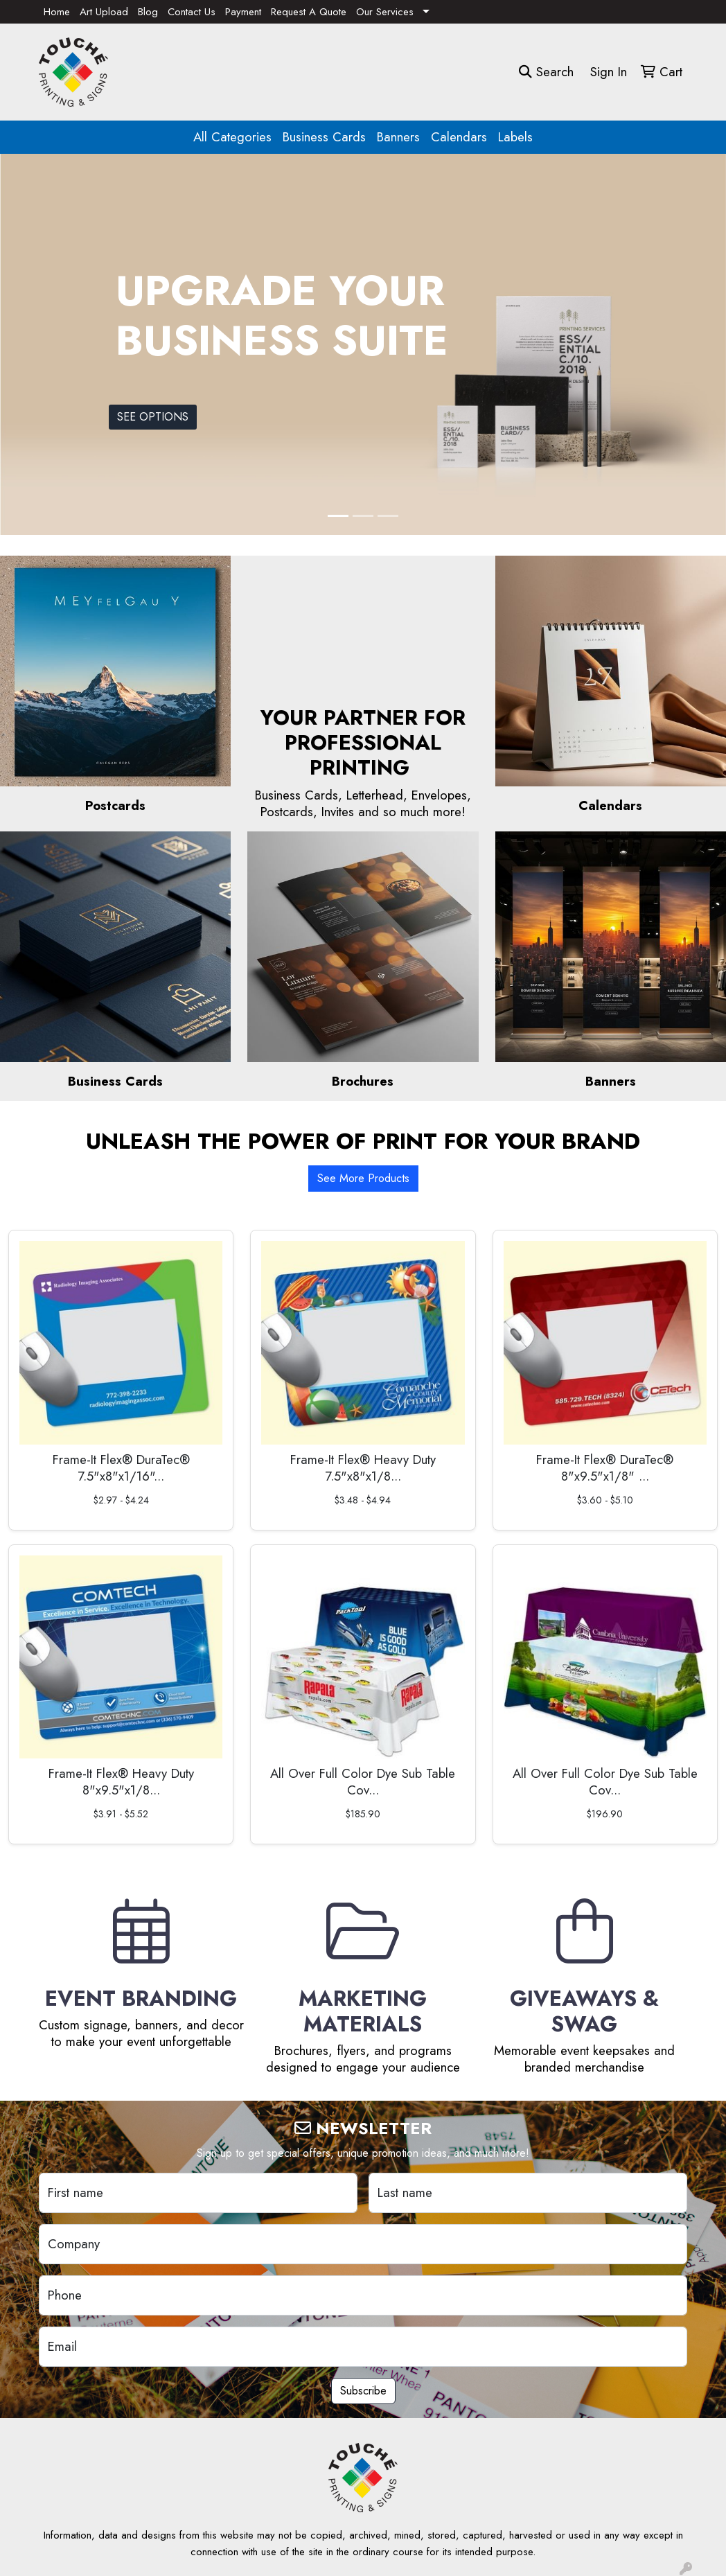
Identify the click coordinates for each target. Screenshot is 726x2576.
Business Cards (324, 136)
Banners (398, 136)
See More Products (363, 1178)
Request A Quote (308, 11)
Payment (243, 11)
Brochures (362, 1081)
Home (57, 11)
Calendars (459, 136)
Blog (148, 11)
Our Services (385, 11)
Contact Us (191, 11)
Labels (515, 136)
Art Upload (104, 11)
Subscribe (363, 2391)
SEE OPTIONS (152, 417)
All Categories (232, 136)
